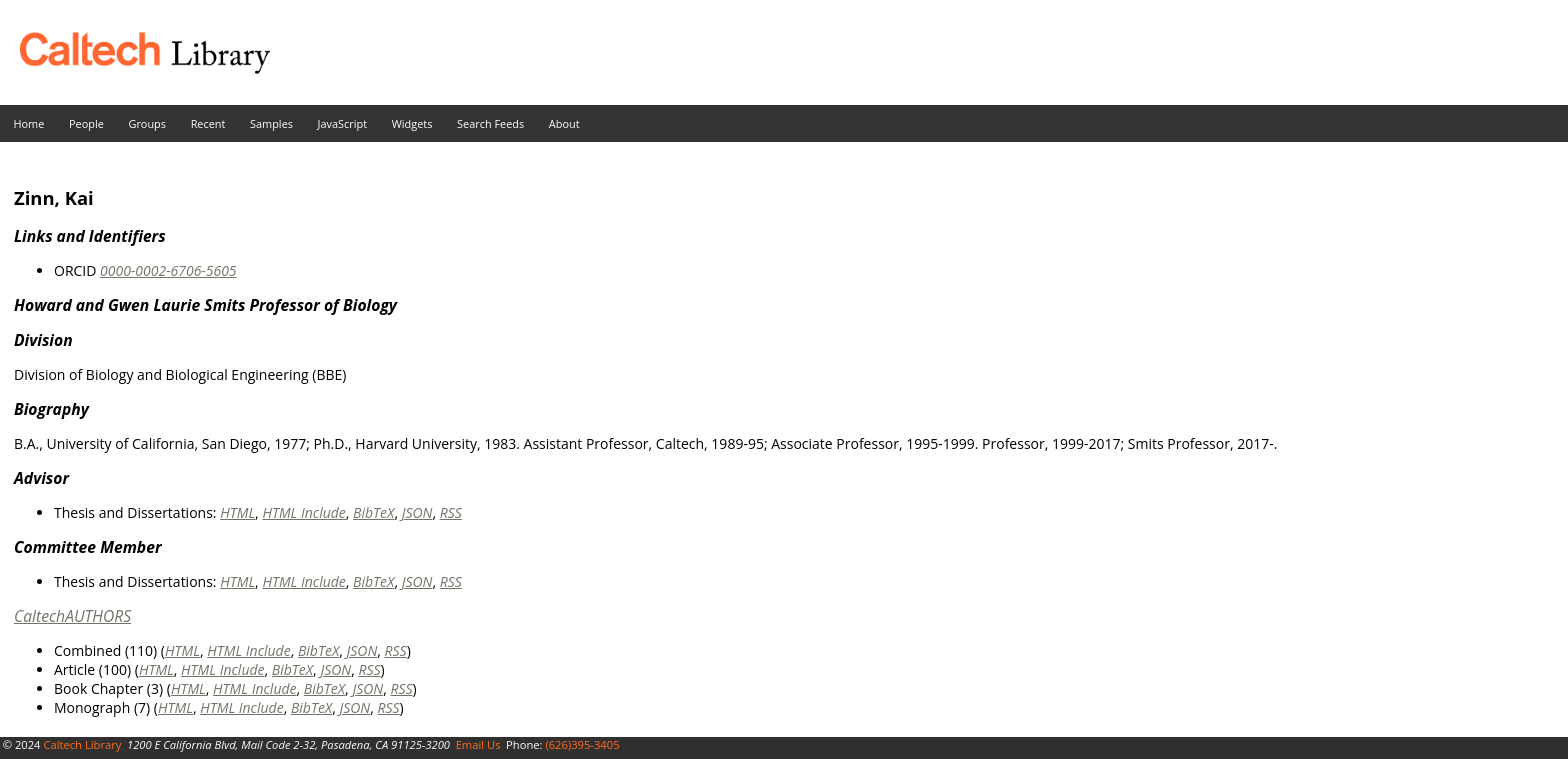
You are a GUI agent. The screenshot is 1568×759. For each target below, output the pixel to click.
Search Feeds (490, 123)
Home (29, 123)
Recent (208, 123)
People (86, 123)
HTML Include (303, 512)
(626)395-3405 (582, 744)
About (564, 123)
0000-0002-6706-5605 (168, 270)
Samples (271, 123)
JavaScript (342, 123)
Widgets (412, 123)
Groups (147, 123)
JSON (417, 512)
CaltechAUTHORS (72, 616)
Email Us (478, 744)
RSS (451, 512)
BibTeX (373, 512)
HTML (237, 512)
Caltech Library (82, 744)
